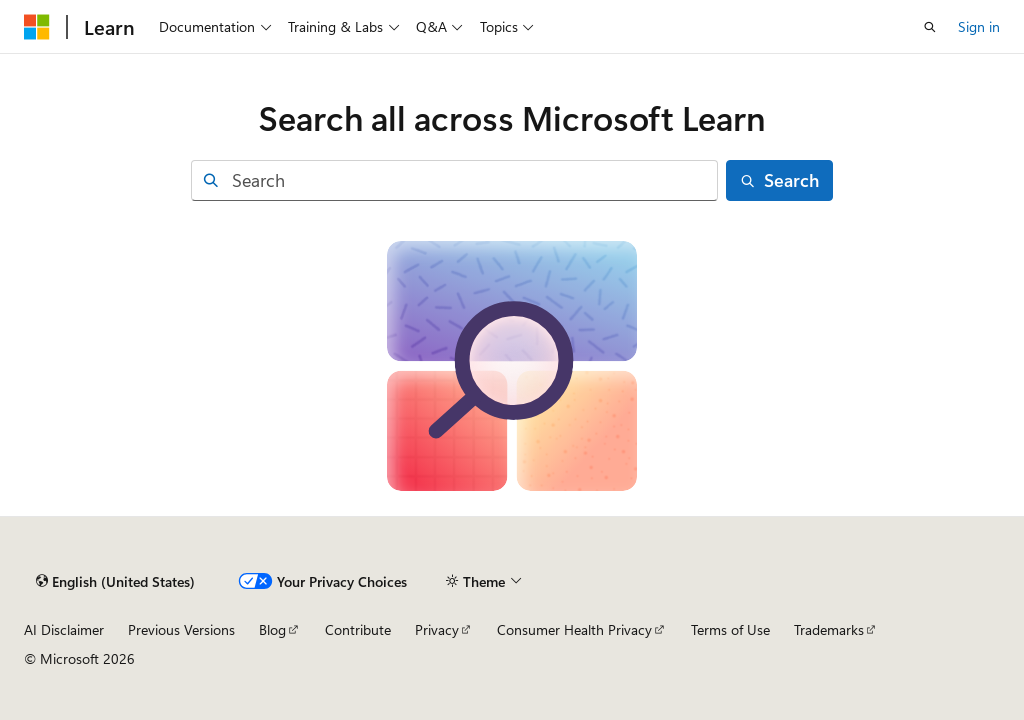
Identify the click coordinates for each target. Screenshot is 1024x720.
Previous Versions (181, 629)
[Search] (780, 180)
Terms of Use (730, 629)
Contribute (358, 629)
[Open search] (930, 27)
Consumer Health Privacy (574, 629)
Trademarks (829, 629)
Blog (272, 629)
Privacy (437, 629)
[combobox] (454, 180)
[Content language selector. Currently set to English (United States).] (115, 581)
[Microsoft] (37, 27)
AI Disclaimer (64, 629)
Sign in (979, 26)
